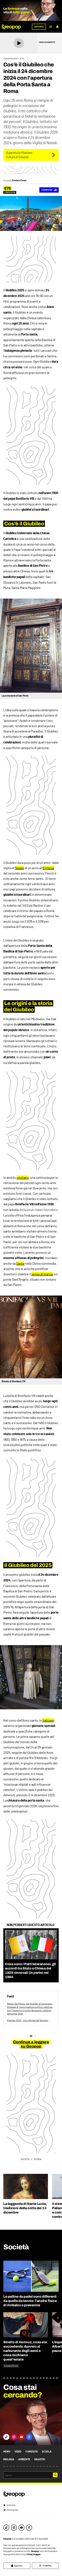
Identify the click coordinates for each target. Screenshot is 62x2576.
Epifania (48, 868)
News (6, 2451)
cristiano (23, 1177)
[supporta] (39, 27)
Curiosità (31, 2451)
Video (18, 2451)
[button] (51, 27)
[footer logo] (31, 2494)
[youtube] (21, 2528)
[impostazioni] (31, 2510)
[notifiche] (57, 27)
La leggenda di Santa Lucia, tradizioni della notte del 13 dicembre (25, 2208)
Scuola (46, 2451)
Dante (20, 1263)
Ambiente (24, 2459)
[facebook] (29, 2528)
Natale (19, 868)
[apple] (16, 2566)
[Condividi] (49, 190)
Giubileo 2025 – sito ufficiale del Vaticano (27, 2020)
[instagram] (14, 2528)
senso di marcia (42, 1274)
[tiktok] (6, 2528)
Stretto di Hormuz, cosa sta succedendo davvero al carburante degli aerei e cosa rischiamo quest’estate (25, 2350)
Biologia (8, 2459)
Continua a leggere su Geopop (31, 2044)
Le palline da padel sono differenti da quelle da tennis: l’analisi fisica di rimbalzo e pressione (30, 2301)
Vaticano (48, 1720)
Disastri (39, 2459)
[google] (45, 2566)
